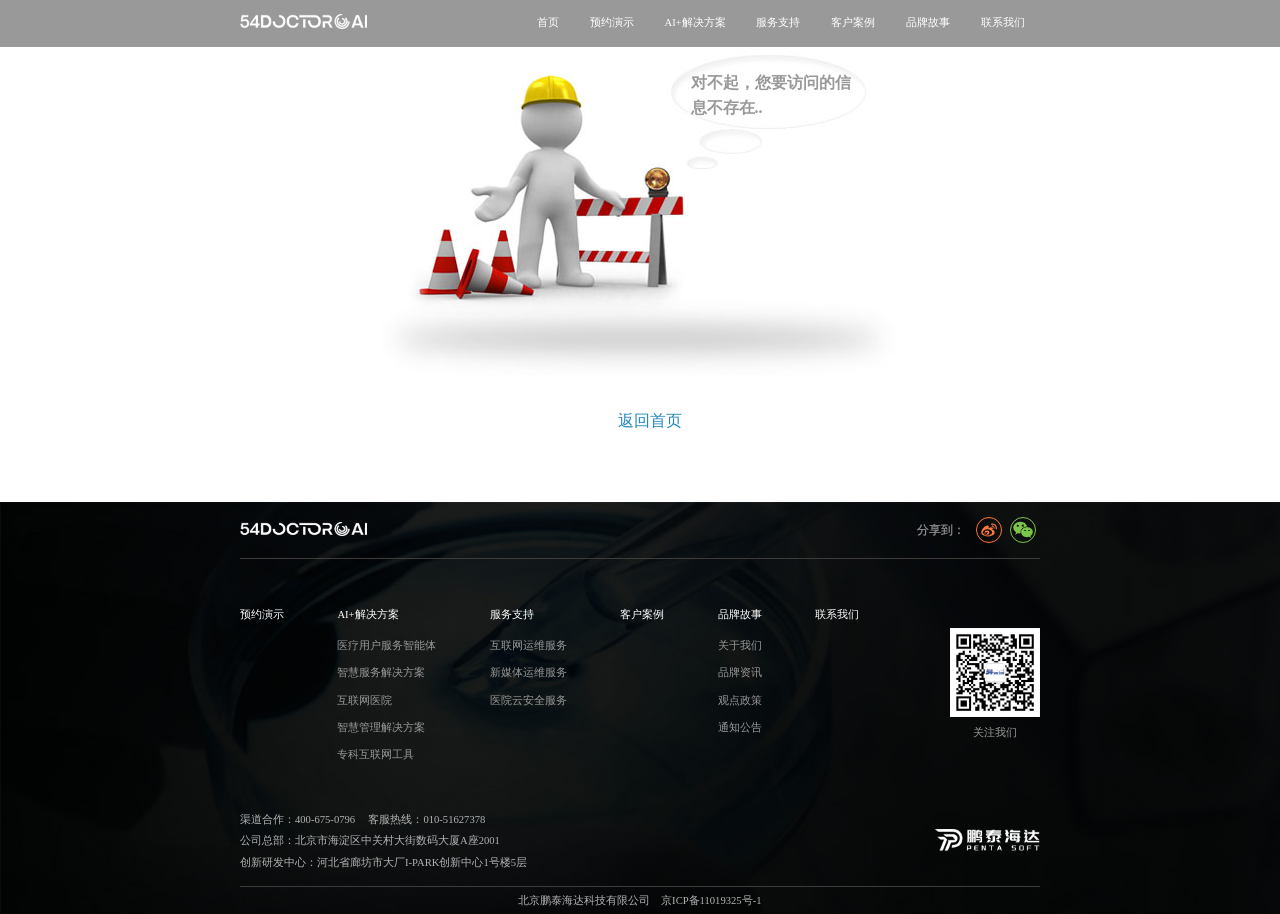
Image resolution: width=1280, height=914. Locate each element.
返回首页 (650, 420)
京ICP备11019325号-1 (711, 900)
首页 (548, 22)
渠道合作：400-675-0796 (297, 819)
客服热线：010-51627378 (426, 819)
